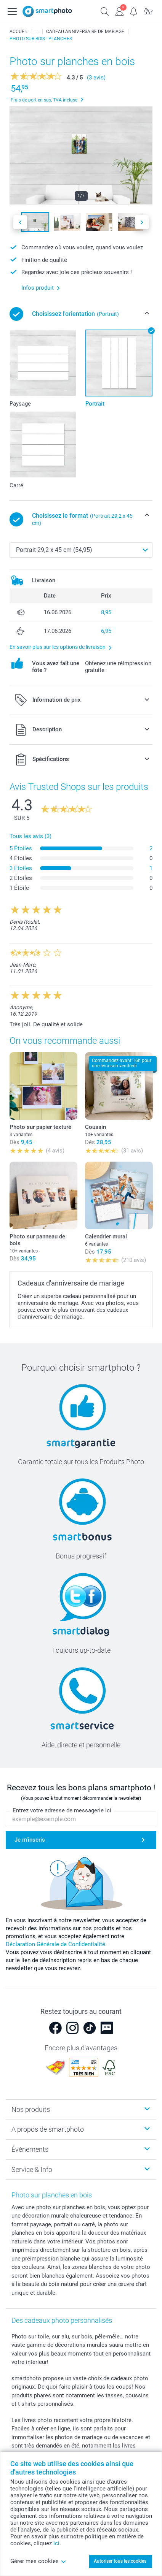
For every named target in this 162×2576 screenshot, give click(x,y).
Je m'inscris (29, 1840)
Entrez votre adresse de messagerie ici (62, 1810)
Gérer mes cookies (38, 2561)
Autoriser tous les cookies (120, 2561)
